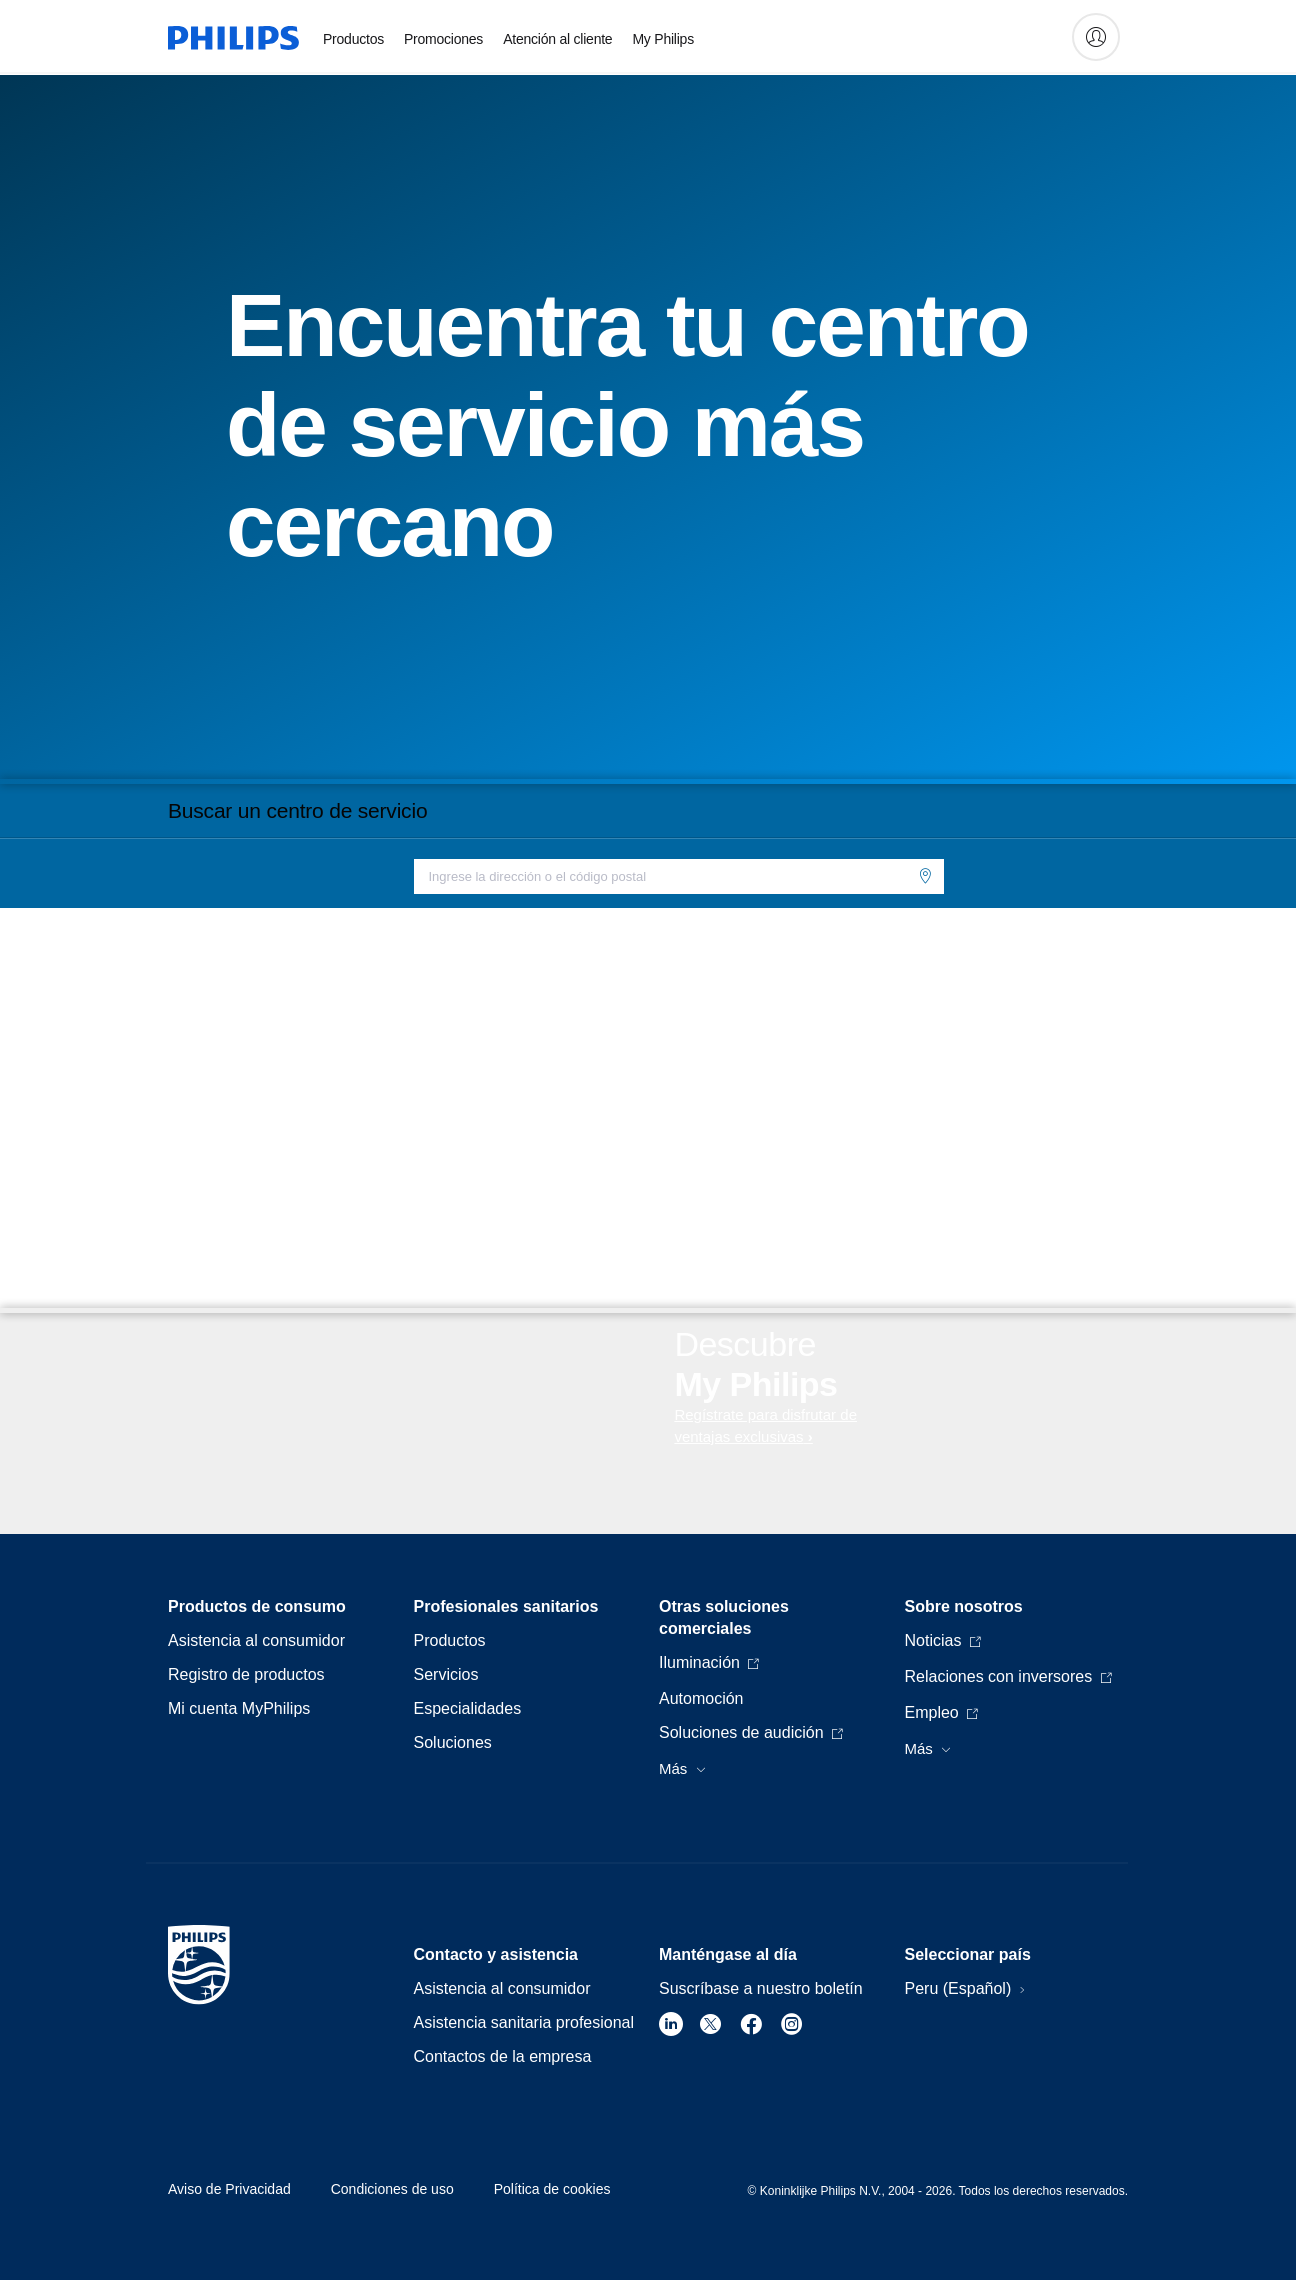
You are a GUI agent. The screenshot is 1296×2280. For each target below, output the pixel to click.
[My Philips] (1096, 37)
